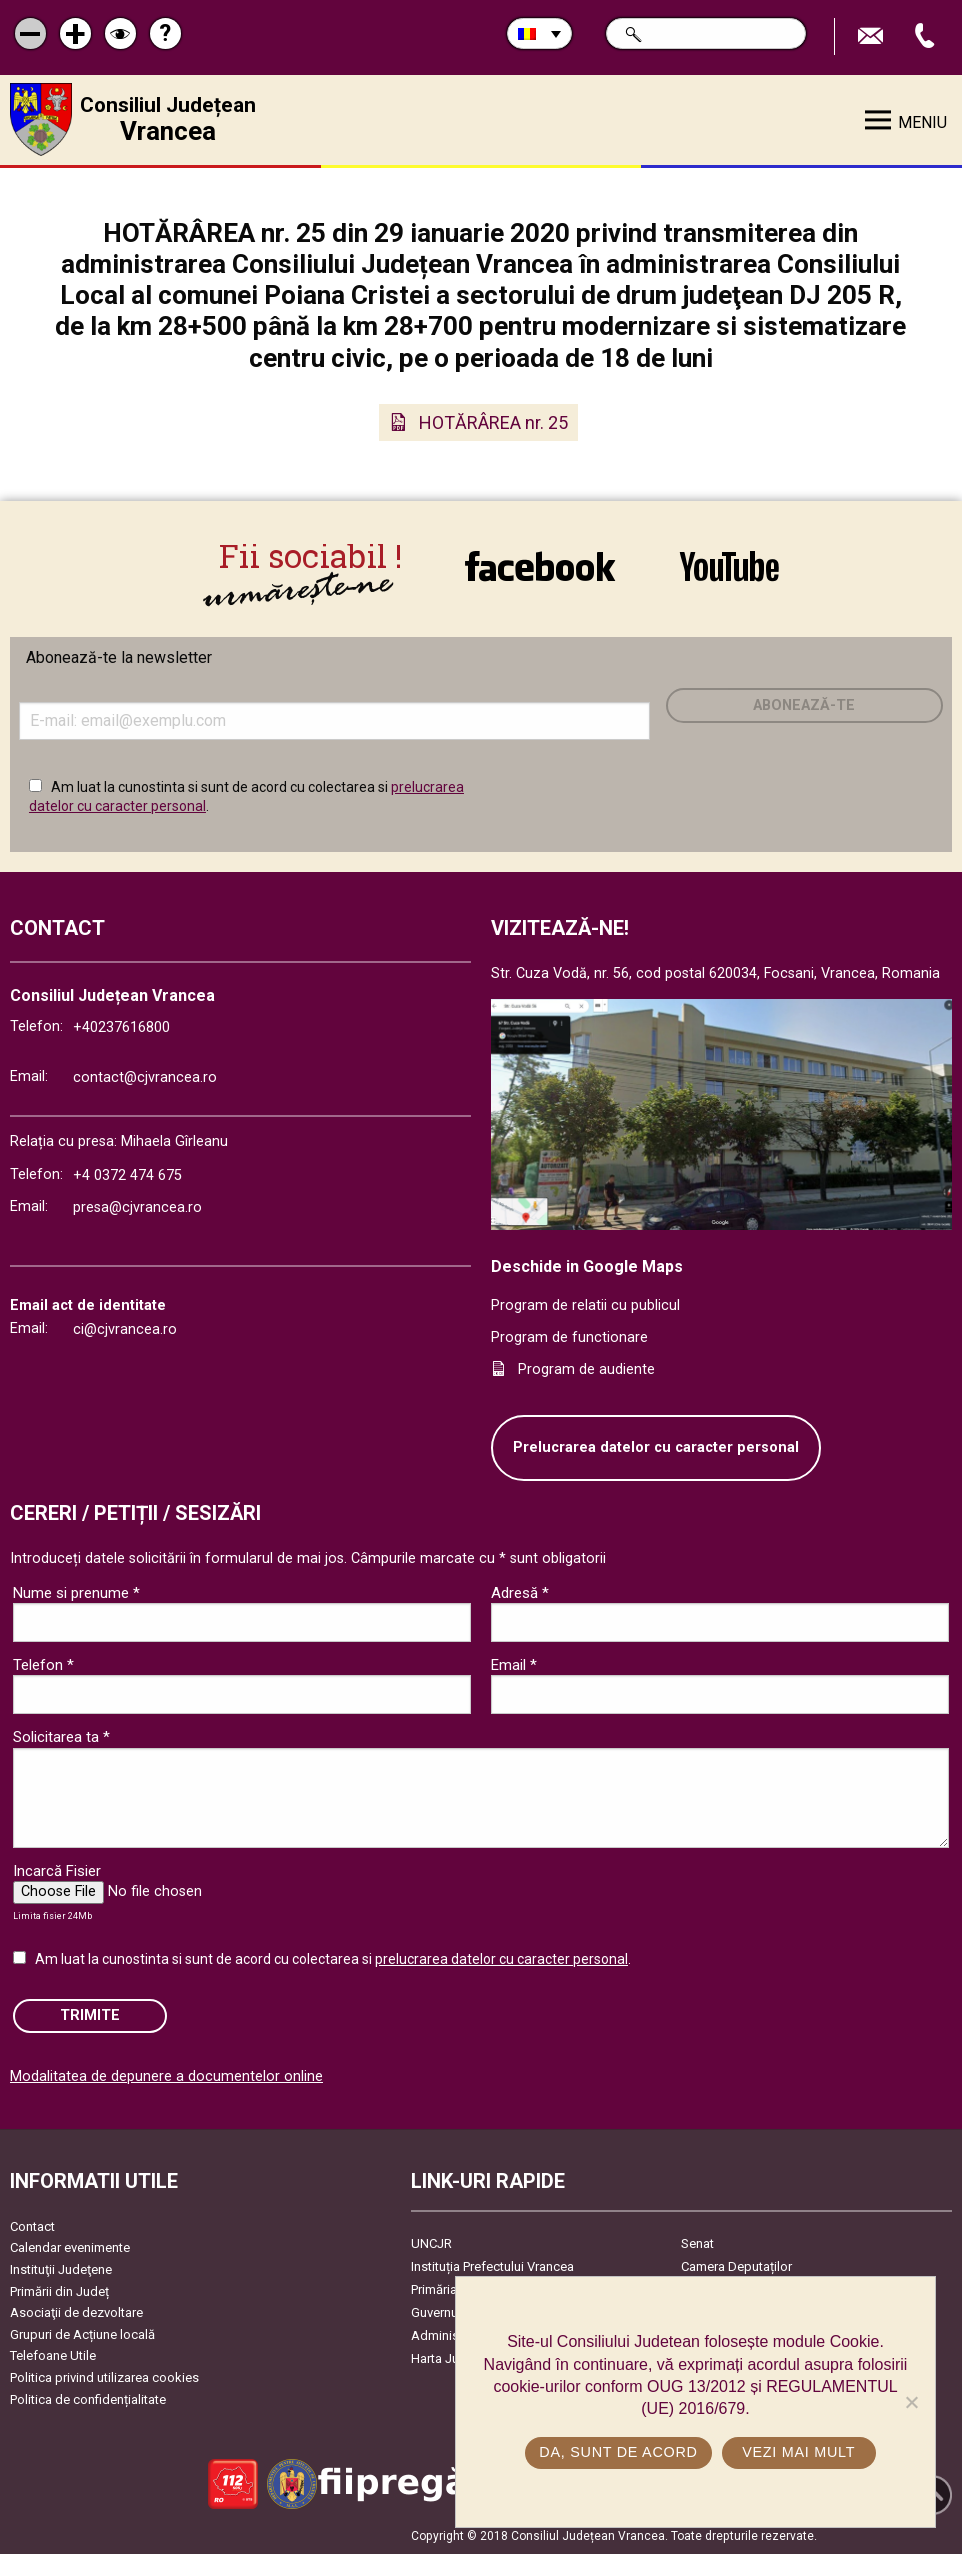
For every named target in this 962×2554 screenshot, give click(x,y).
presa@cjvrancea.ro (137, 1207)
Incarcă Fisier (57, 1871)
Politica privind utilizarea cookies (104, 2377)
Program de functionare (569, 1337)
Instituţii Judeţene (61, 2269)
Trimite (90, 2015)
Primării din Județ (59, 2291)
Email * (514, 1665)
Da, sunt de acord (618, 2452)
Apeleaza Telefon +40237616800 (927, 36)
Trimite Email (873, 36)
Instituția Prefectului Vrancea (492, 2266)
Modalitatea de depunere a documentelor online (166, 2076)
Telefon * (43, 1665)
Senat (697, 2243)
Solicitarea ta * (61, 1737)
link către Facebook (540, 566)
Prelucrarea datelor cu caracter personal (656, 1447)
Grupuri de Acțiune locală (82, 2334)
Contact (32, 2226)
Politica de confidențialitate (88, 2399)
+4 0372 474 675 (127, 1175)
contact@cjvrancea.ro (145, 1077)
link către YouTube (729, 566)
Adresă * (520, 1593)
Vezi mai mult (798, 2452)
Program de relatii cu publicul (585, 1305)
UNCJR (431, 2243)
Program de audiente (586, 1369)
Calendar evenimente (70, 2247)
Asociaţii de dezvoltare (76, 2312)
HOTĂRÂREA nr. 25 (493, 422)
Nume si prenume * (76, 1593)
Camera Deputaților (736, 2266)
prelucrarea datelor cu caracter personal (501, 1959)
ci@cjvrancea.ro (125, 1329)
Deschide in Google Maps (587, 1266)
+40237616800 (121, 1027)
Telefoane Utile (53, 2355)
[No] (911, 2402)
